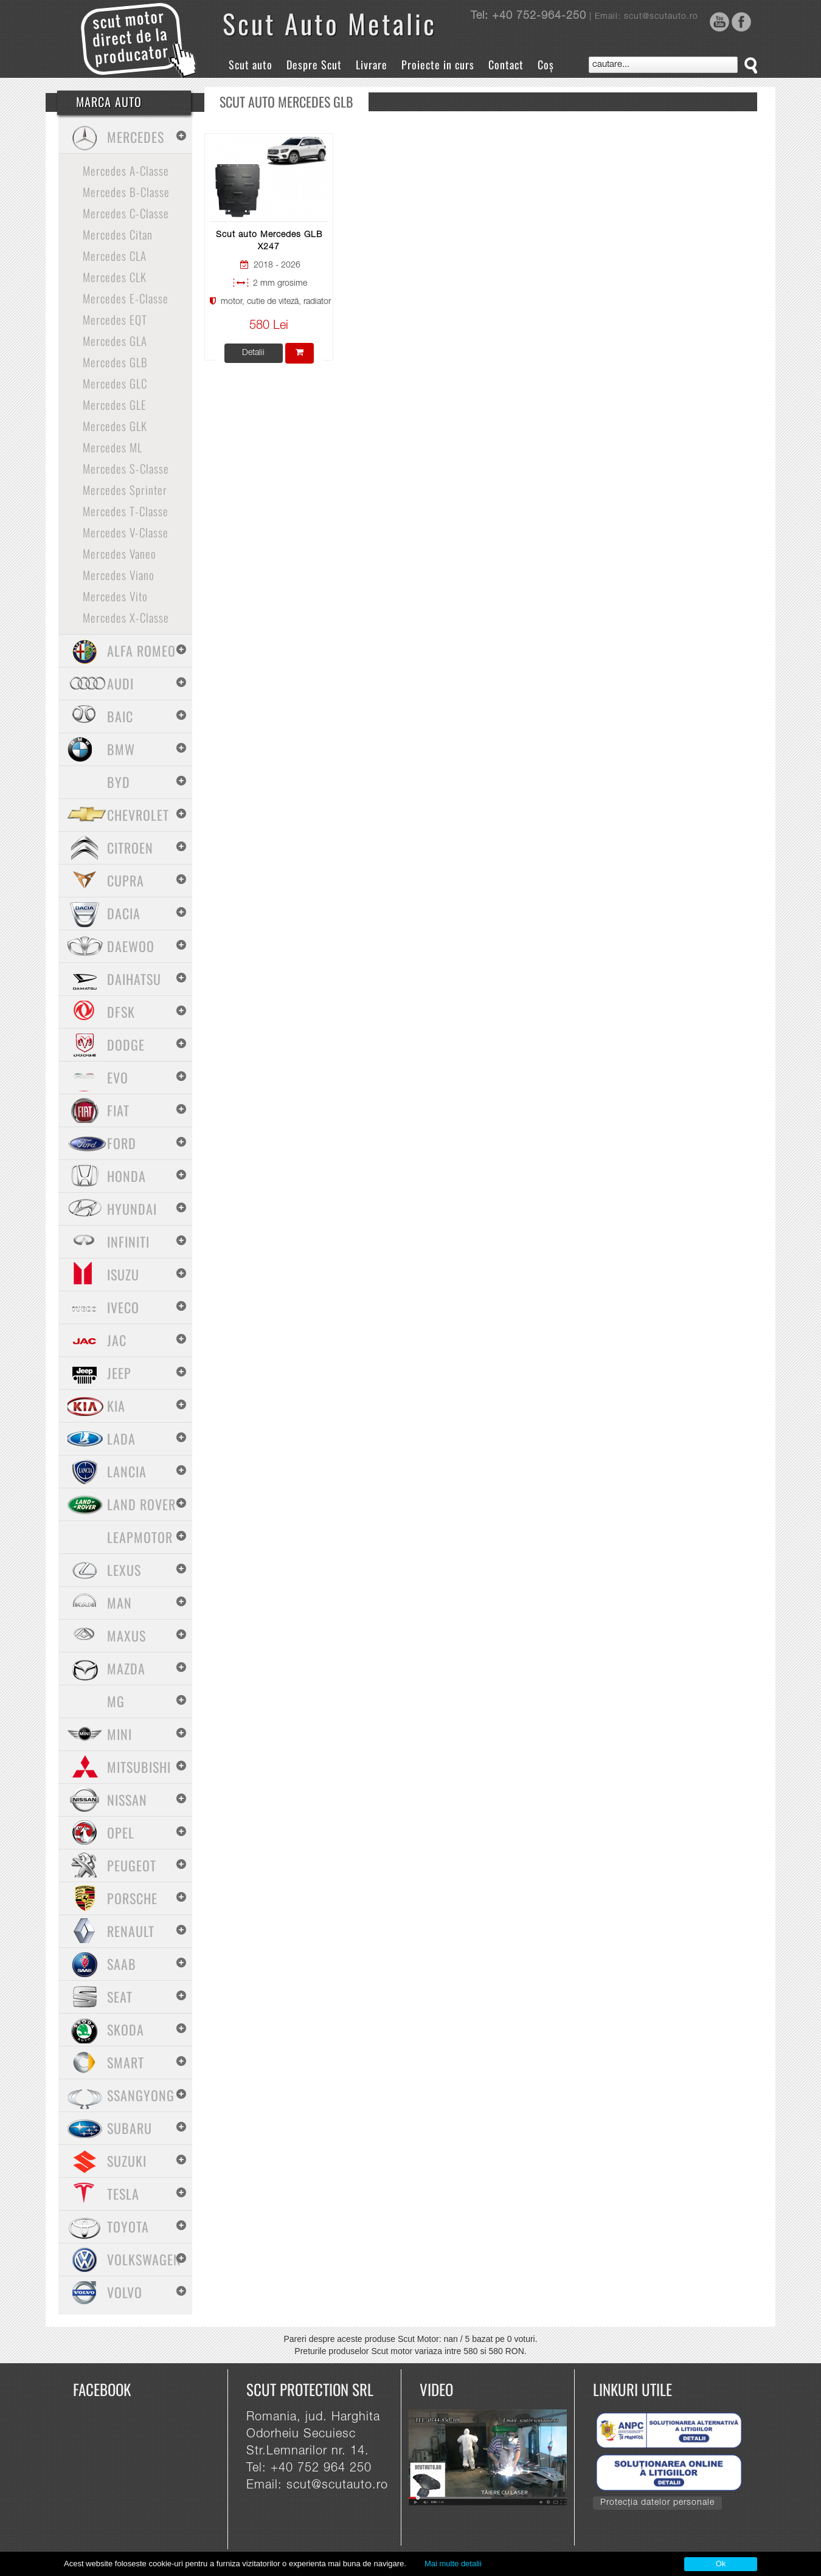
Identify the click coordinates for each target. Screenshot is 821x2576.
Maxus (126, 1635)
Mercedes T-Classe (125, 510)
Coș (546, 64)
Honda (126, 1176)
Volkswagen (144, 2259)
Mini (119, 1734)
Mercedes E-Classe (125, 297)
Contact (506, 64)
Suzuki (127, 2160)
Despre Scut (314, 64)
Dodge (126, 1044)
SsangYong (141, 2095)
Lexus (124, 1570)
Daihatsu (134, 979)
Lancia (127, 1471)
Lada (121, 1438)
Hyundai (132, 1208)
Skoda (125, 2029)
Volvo (124, 2292)
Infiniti (128, 1241)
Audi (120, 683)
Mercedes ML (112, 446)
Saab (121, 1963)
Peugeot (131, 1865)
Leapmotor (140, 1537)
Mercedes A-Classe (126, 170)
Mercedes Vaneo (119, 553)
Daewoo (130, 946)
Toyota (128, 2226)
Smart (125, 2062)
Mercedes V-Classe (125, 531)
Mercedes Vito (115, 595)
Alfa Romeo (141, 650)
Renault (130, 1931)
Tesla (123, 2193)
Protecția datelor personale (657, 2503)
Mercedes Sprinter (125, 489)
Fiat (118, 1110)
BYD (118, 782)
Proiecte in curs (437, 64)
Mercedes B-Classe (126, 191)
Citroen (130, 847)
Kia (116, 1405)
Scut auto (250, 64)
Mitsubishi (139, 1767)
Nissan (127, 1799)
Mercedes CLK (115, 276)
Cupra (125, 880)
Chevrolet (138, 814)
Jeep (119, 1373)
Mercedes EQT (115, 319)
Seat (120, 1996)
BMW (121, 749)
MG (116, 1701)
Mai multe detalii (453, 2563)
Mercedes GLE (115, 404)
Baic (120, 716)
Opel (120, 1832)
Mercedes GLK (115, 425)
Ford (121, 1143)
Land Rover (141, 1504)
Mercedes (135, 137)
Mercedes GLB (115, 361)
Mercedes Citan (118, 234)
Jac (116, 1340)
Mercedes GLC (115, 383)
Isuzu (123, 1274)
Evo (117, 1077)
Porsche (132, 1898)
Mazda (126, 1668)
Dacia (123, 913)
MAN (119, 1602)
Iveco (123, 1307)
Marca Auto (109, 101)
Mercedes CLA (115, 255)
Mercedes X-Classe (126, 617)
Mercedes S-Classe (126, 468)
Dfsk (121, 1011)
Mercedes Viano (118, 574)
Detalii (253, 353)
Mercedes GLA (115, 340)
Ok (721, 2563)
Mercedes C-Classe (126, 212)
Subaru (129, 2128)
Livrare (371, 64)
